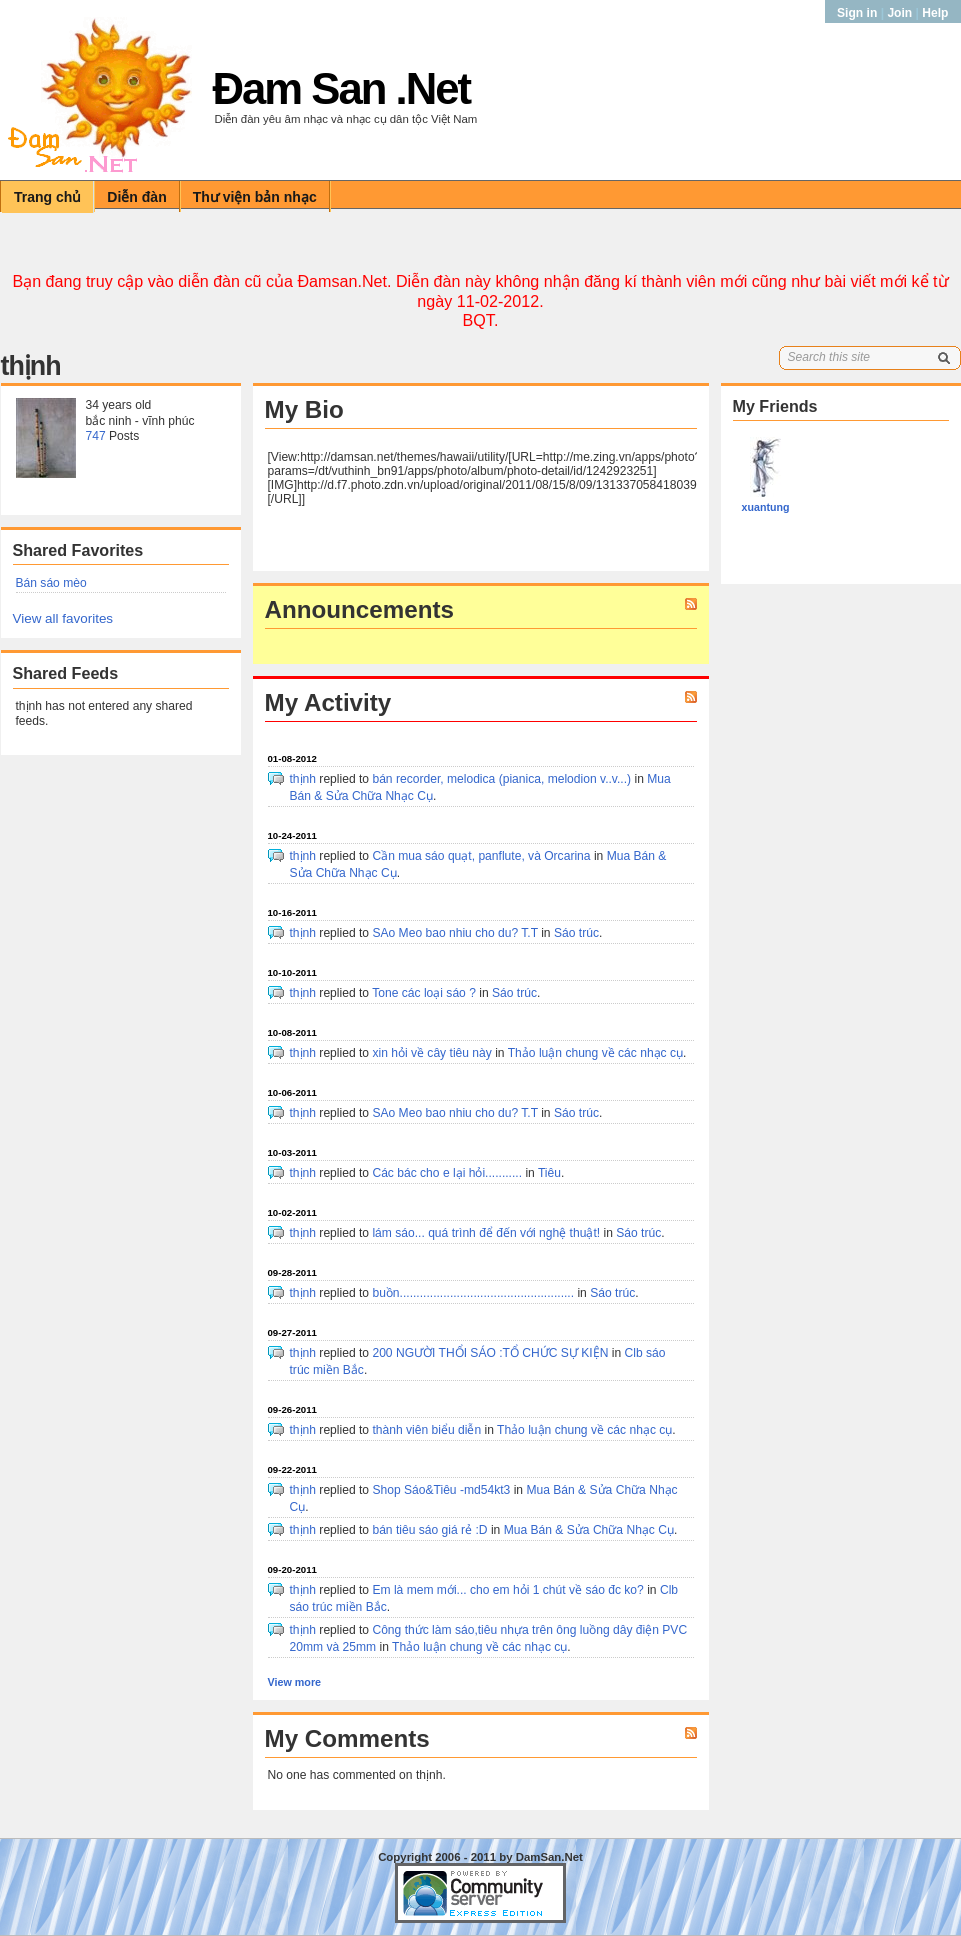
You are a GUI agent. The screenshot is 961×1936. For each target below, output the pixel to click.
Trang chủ (47, 197)
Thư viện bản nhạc (255, 197)
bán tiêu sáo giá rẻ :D (429, 1530)
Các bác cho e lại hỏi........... (447, 1173)
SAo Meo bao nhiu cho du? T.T (454, 933)
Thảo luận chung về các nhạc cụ (595, 1053)
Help (935, 13)
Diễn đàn (136, 197)
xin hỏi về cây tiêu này (431, 1053)
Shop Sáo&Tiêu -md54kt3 (441, 1490)
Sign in (859, 13)
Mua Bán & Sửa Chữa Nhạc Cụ (589, 1530)
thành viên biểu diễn (426, 1430)
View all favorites (63, 618)
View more (295, 1682)
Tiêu (549, 1173)
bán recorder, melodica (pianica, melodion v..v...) (501, 779)
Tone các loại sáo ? (424, 993)
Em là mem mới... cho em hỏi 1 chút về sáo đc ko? (507, 1590)
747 (96, 436)
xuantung (766, 507)
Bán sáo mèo (51, 583)
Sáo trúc (576, 933)
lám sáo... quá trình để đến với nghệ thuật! (486, 1233)
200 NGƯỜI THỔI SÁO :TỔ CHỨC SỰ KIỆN (490, 1353)
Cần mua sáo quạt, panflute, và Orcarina (482, 856)
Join (899, 13)
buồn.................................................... (473, 1293)
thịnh (303, 779)
